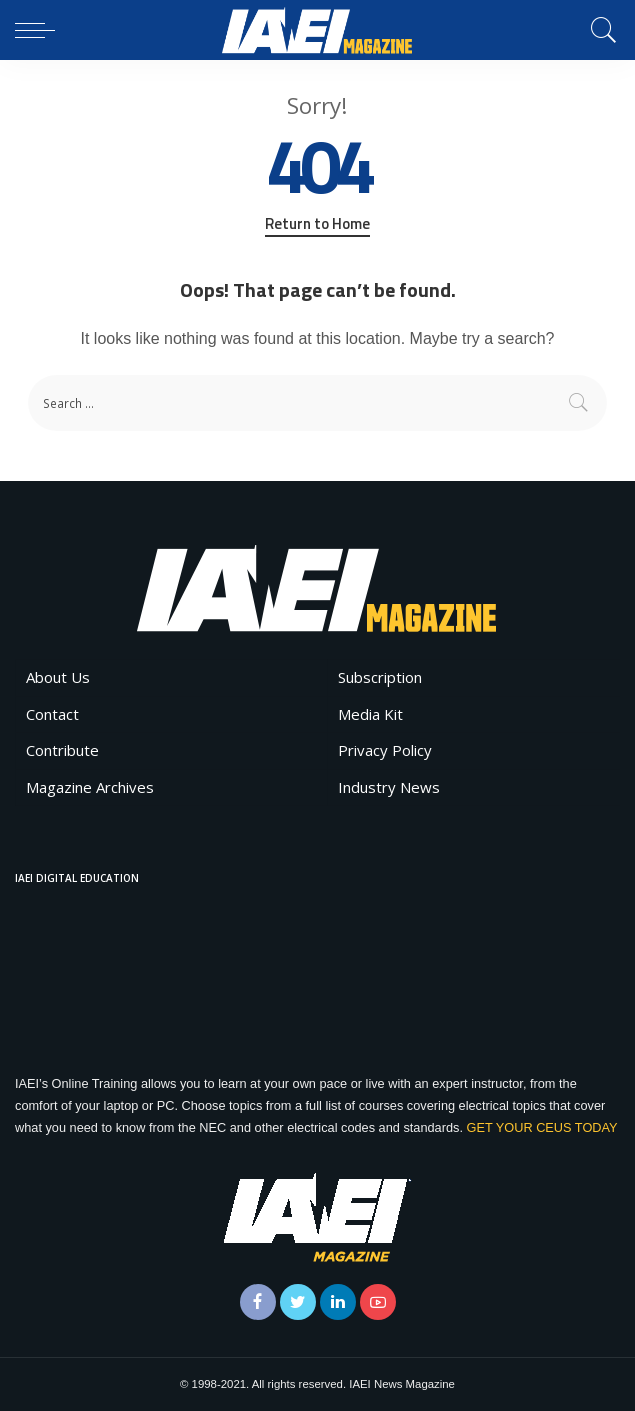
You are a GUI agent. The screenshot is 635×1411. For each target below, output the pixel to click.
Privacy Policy (385, 750)
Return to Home (317, 224)
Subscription (380, 677)
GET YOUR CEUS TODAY (541, 1127)
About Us (58, 677)
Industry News (389, 787)
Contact (52, 714)
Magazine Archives (90, 787)
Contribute (62, 750)
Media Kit (370, 714)
